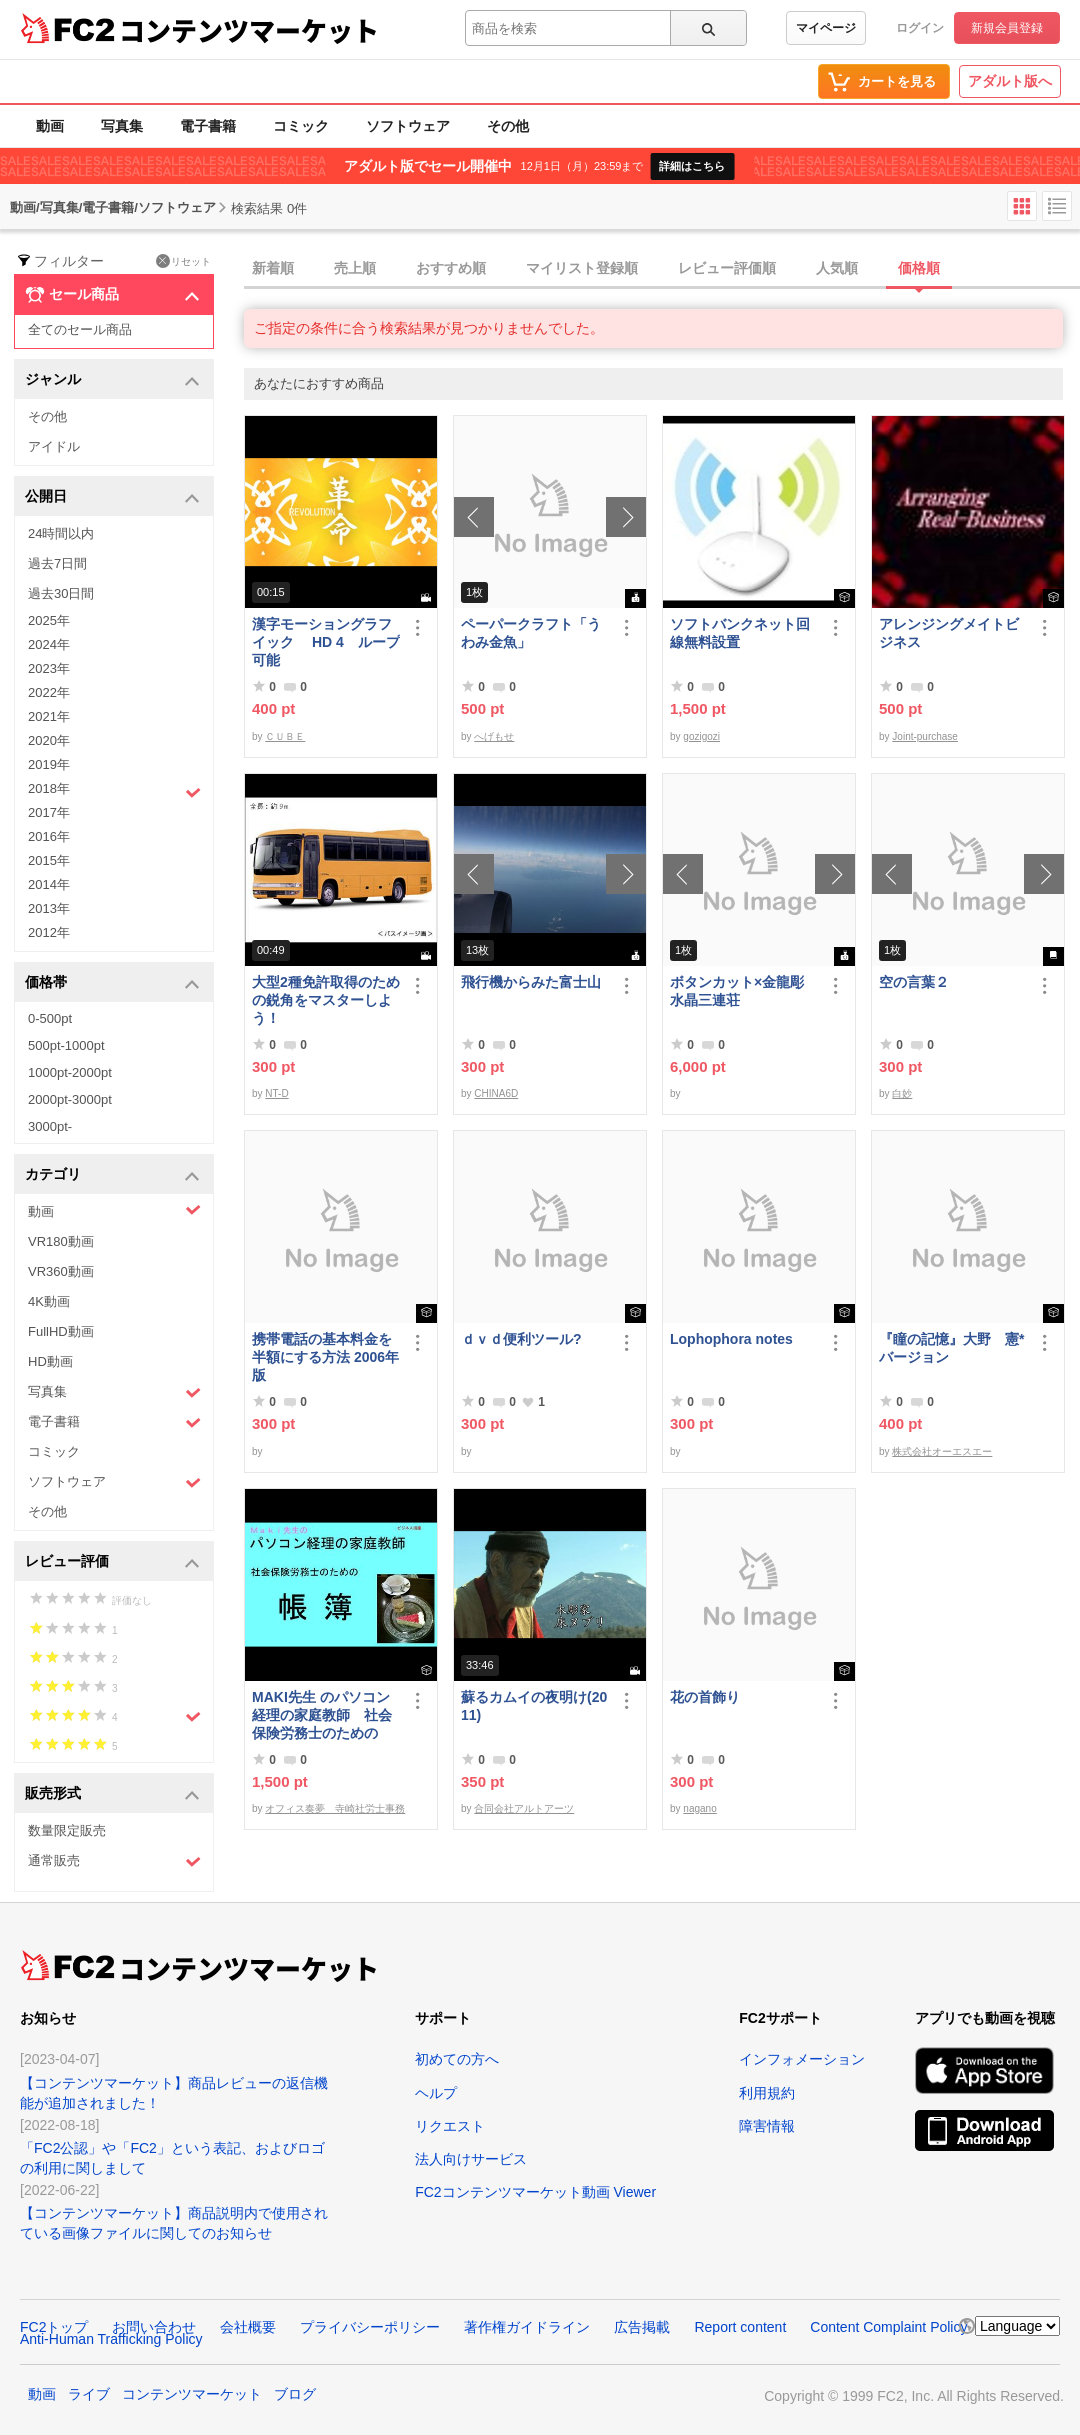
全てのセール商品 (80, 329)
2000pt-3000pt (70, 1099)
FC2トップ (54, 2327)
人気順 (837, 268)
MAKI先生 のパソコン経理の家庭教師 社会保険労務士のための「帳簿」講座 (322, 1715)
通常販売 (114, 1861)
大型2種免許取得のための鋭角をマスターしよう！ (326, 1000)
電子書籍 (208, 126)
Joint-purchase (925, 736)
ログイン (920, 28)
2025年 (49, 620)
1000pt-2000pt (70, 1072)
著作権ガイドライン (527, 2327)
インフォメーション (802, 2059)
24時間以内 (61, 533)
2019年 (49, 764)
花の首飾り (705, 1697)
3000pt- (50, 1126)
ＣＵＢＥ (285, 736)
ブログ (295, 2394)
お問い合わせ (154, 2327)
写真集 (122, 126)
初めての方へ (457, 2059)
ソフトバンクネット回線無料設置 (740, 633)
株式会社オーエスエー (942, 1451)
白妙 (902, 1093)
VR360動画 (61, 1271)
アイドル (54, 446)
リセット (183, 261)
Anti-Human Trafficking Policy (111, 2339)
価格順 (919, 268)
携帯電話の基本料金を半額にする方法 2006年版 (325, 1357)
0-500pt (50, 1018)
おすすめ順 (451, 268)
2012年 (49, 932)
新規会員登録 (1007, 28)
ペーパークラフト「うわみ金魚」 (531, 633)
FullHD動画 (61, 1331)
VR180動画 (61, 1241)
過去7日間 (57, 563)
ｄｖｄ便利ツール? (521, 1339)
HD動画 (50, 1361)
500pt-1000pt (66, 1045)
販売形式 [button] (112, 1794)
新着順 (273, 268)
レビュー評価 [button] (112, 1562)
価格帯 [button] (112, 983)
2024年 (49, 644)
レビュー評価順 (727, 268)
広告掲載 (642, 2327)
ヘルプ (436, 2093)
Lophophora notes (731, 1339)
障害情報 (767, 2126)
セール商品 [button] (112, 295)
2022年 (49, 692)
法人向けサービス (471, 2159)
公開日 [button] (112, 497)
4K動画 (49, 1301)
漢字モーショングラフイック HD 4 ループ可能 (326, 642)
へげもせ (494, 736)
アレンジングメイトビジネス (949, 633)
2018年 (114, 791)
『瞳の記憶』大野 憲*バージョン (951, 1348)
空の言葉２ (914, 982)
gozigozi (701, 736)
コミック (301, 126)
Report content (740, 2327)
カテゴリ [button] (112, 1175)
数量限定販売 (67, 1830)
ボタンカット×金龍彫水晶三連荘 (737, 991)
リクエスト (450, 2126)
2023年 (49, 668)
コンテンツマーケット (249, 30)
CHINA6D (496, 1093)
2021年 (49, 716)
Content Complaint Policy (888, 2327)
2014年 (49, 884)
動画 (50, 126)
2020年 (49, 740)
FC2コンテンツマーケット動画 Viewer (535, 2192)
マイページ (826, 28)
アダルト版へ (1010, 81)
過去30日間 (61, 593)
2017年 (49, 812)
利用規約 (767, 2093)
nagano (699, 1808)
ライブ (89, 2394)
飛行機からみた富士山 (531, 982)
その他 (508, 126)
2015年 (49, 860)
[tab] (662, 269)
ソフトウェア (408, 126)
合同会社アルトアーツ (524, 1808)
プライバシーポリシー (370, 2327)
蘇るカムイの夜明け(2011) (534, 1706)
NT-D (276, 1093)
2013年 (49, 908)
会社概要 (248, 2327)
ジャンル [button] (112, 380)
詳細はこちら (692, 166)
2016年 (49, 836)
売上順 (355, 268)
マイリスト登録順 (582, 268)
